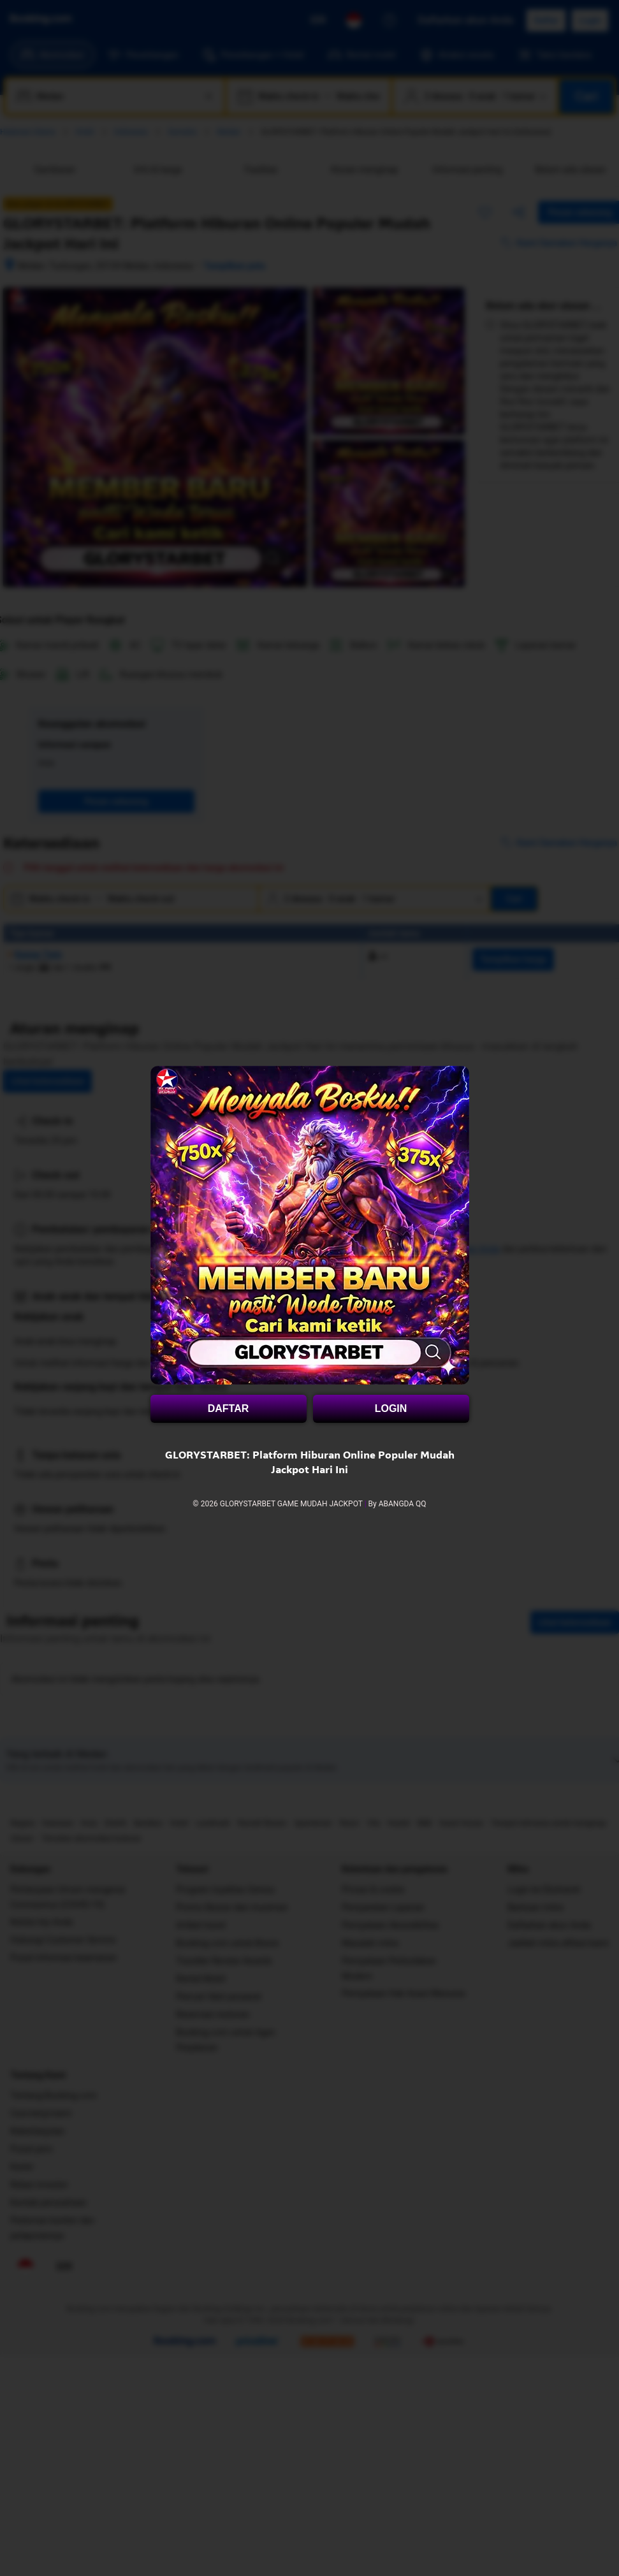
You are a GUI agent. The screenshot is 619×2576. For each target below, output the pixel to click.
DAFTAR (228, 1408)
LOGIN (391, 1408)
